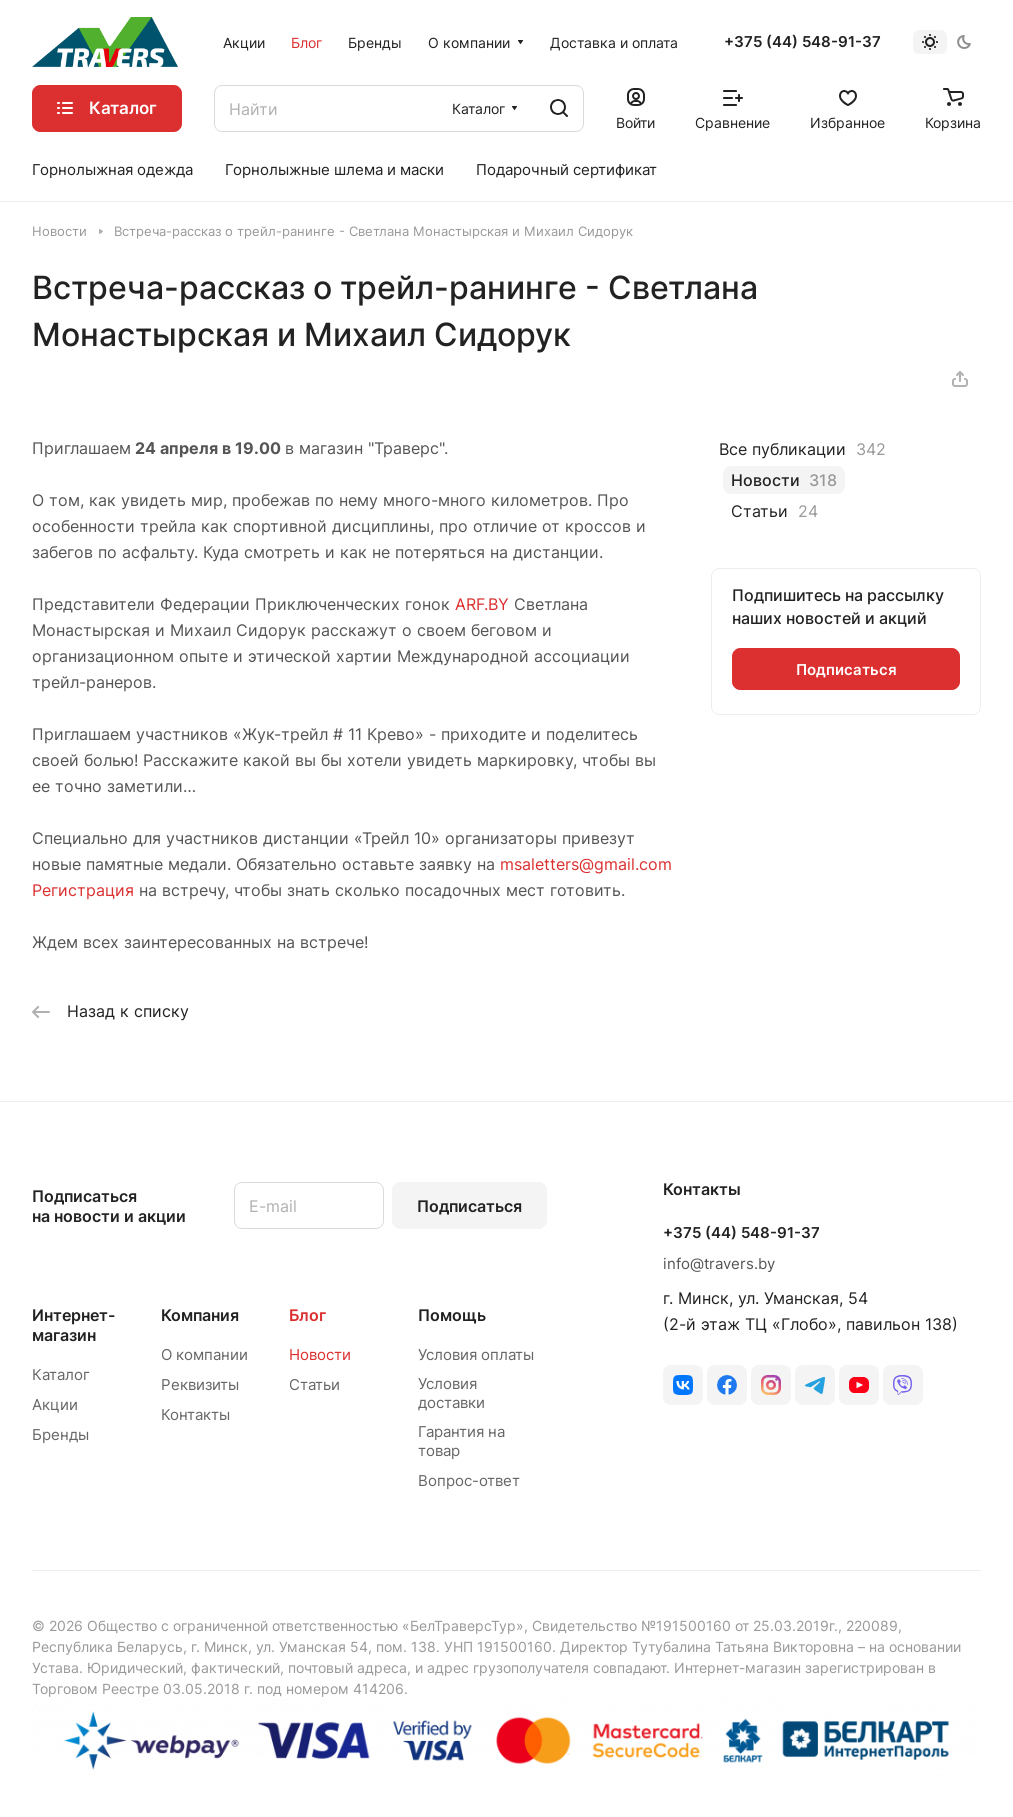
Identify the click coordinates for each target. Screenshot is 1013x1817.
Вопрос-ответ (469, 1480)
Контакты (195, 1414)
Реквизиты (200, 1384)
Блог (307, 1315)
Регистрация (83, 890)
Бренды (60, 1434)
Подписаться (469, 1206)
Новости (320, 1354)
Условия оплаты (476, 1354)
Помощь (452, 1315)
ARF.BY (482, 604)
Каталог (61, 1374)
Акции (55, 1404)
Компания (200, 1315)
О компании (204, 1354)
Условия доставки (451, 1393)
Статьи (314, 1384)
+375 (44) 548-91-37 (802, 42)
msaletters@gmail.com (586, 864)
